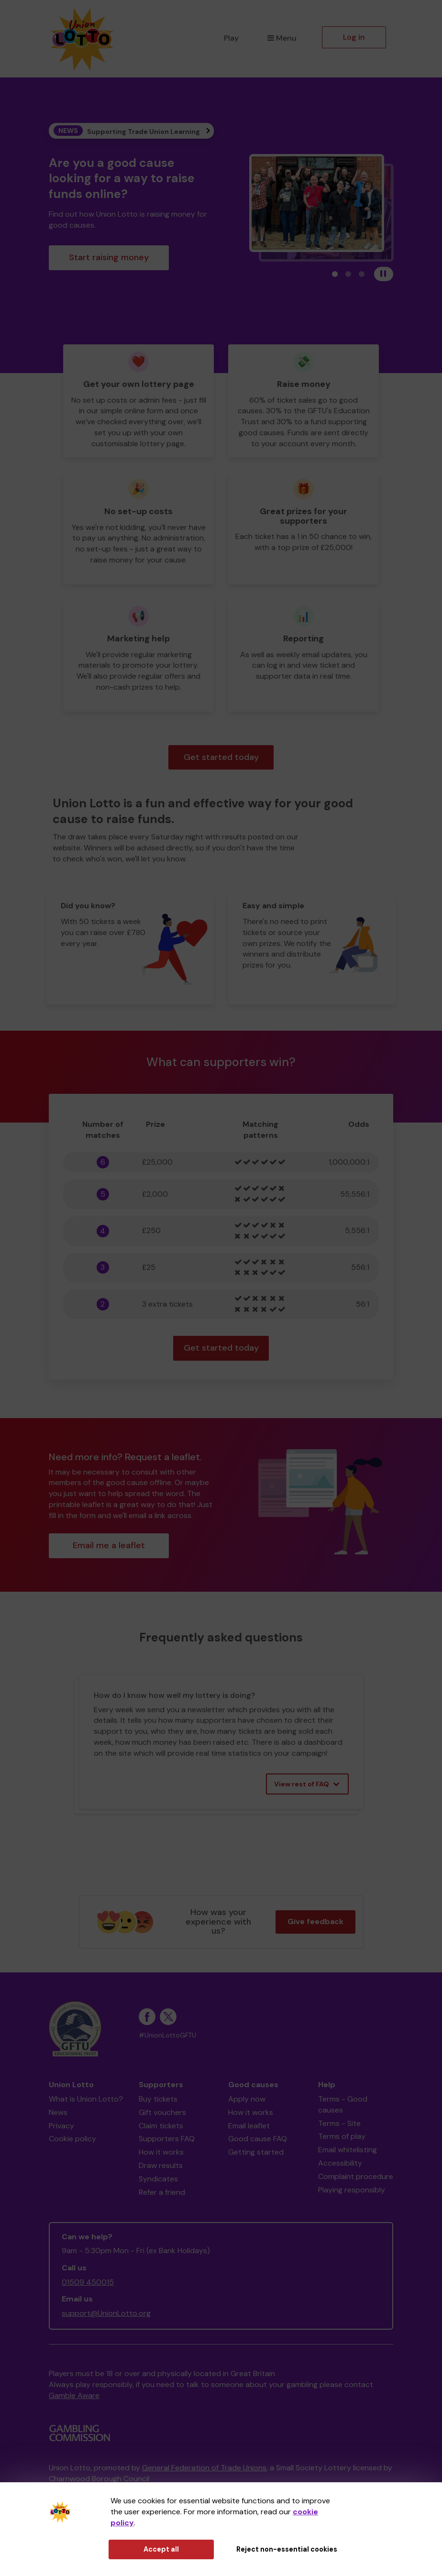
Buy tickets (158, 2099)
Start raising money (109, 257)
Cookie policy (72, 2139)
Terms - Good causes (342, 2104)
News (58, 2112)
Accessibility (340, 2163)
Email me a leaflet (109, 1545)
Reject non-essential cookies (286, 2549)
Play (231, 38)
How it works (161, 2152)
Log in (354, 37)
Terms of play (341, 2136)
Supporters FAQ (167, 2139)
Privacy (61, 2126)
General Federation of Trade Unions (204, 2468)
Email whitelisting (347, 2150)
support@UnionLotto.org (106, 2313)
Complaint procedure (355, 2176)
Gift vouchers (162, 2112)
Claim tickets (161, 2126)
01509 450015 (88, 2282)
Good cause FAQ (257, 2139)
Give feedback (315, 1921)
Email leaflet (249, 2126)
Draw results (161, 2165)
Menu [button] (282, 38)
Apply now (246, 2099)
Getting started (256, 2152)
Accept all (161, 2549)
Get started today (221, 757)
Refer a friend (162, 2192)
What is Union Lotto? (86, 2099)
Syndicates (158, 2179)
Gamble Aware (74, 2395)
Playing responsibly (351, 2190)
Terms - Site (339, 2123)
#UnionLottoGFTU (167, 2035)
